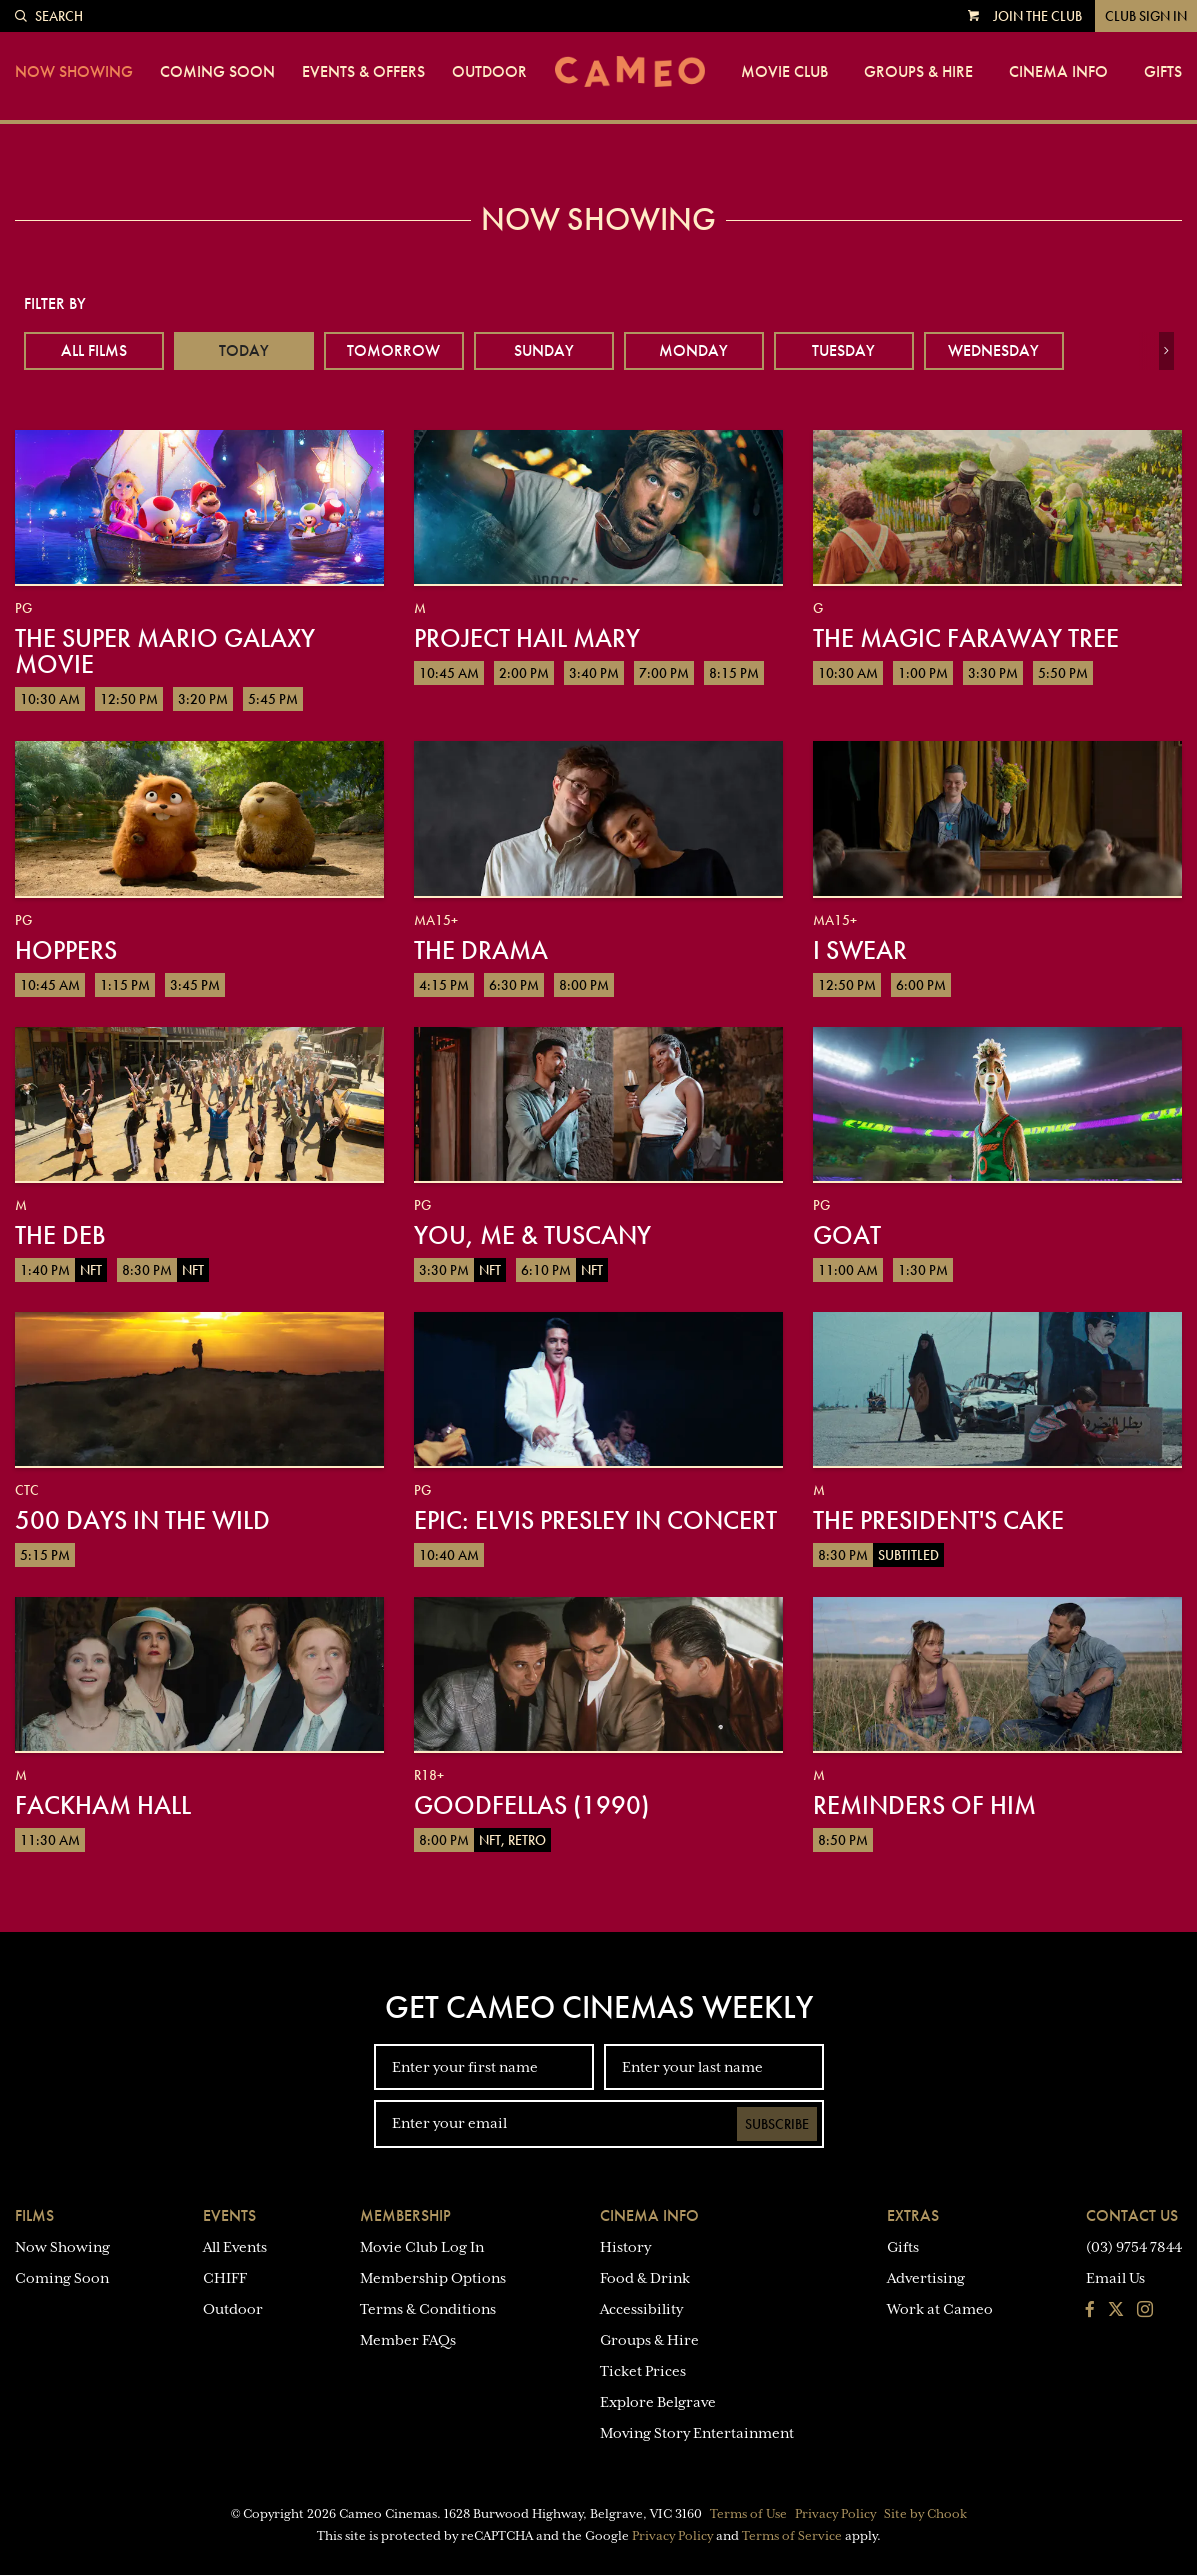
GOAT (847, 1235)
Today (244, 350)
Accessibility (641, 2309)
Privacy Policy (835, 2514)
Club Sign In (1146, 16)
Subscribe (777, 2124)
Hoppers (66, 950)
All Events (235, 2247)
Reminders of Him (924, 1805)
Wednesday (993, 350)
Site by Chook (925, 2514)
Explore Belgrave (658, 2402)
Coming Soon (217, 72)
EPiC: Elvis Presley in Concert (595, 1520)
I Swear (860, 950)
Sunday (544, 350)
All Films (94, 350)
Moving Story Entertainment (697, 2433)
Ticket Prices (643, 2371)
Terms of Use (748, 2514)
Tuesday (843, 350)
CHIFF (225, 2278)
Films (34, 2215)
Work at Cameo (940, 2309)
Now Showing (74, 72)
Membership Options (433, 2278)
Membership (405, 2215)
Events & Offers (363, 72)
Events (229, 2215)
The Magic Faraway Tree (966, 638)
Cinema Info (1058, 72)
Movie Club (784, 72)
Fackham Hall (103, 1805)
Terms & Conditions (428, 2309)
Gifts (1163, 72)
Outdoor (489, 72)
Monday (693, 350)
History (625, 2247)
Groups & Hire (918, 72)
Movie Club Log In (422, 2247)
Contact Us (1132, 2215)
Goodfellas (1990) (531, 1805)
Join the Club (1037, 16)
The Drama (481, 950)
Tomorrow (393, 350)
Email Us (1115, 2278)
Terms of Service (792, 2536)
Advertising (926, 2278)
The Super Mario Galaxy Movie (165, 651)
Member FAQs (408, 2340)
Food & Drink (645, 2278)
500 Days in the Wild (142, 1520)
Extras (913, 2215)
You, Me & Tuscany (532, 1235)
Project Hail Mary (527, 638)
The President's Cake (938, 1520)
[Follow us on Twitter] (1116, 2311)
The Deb (60, 1235)
